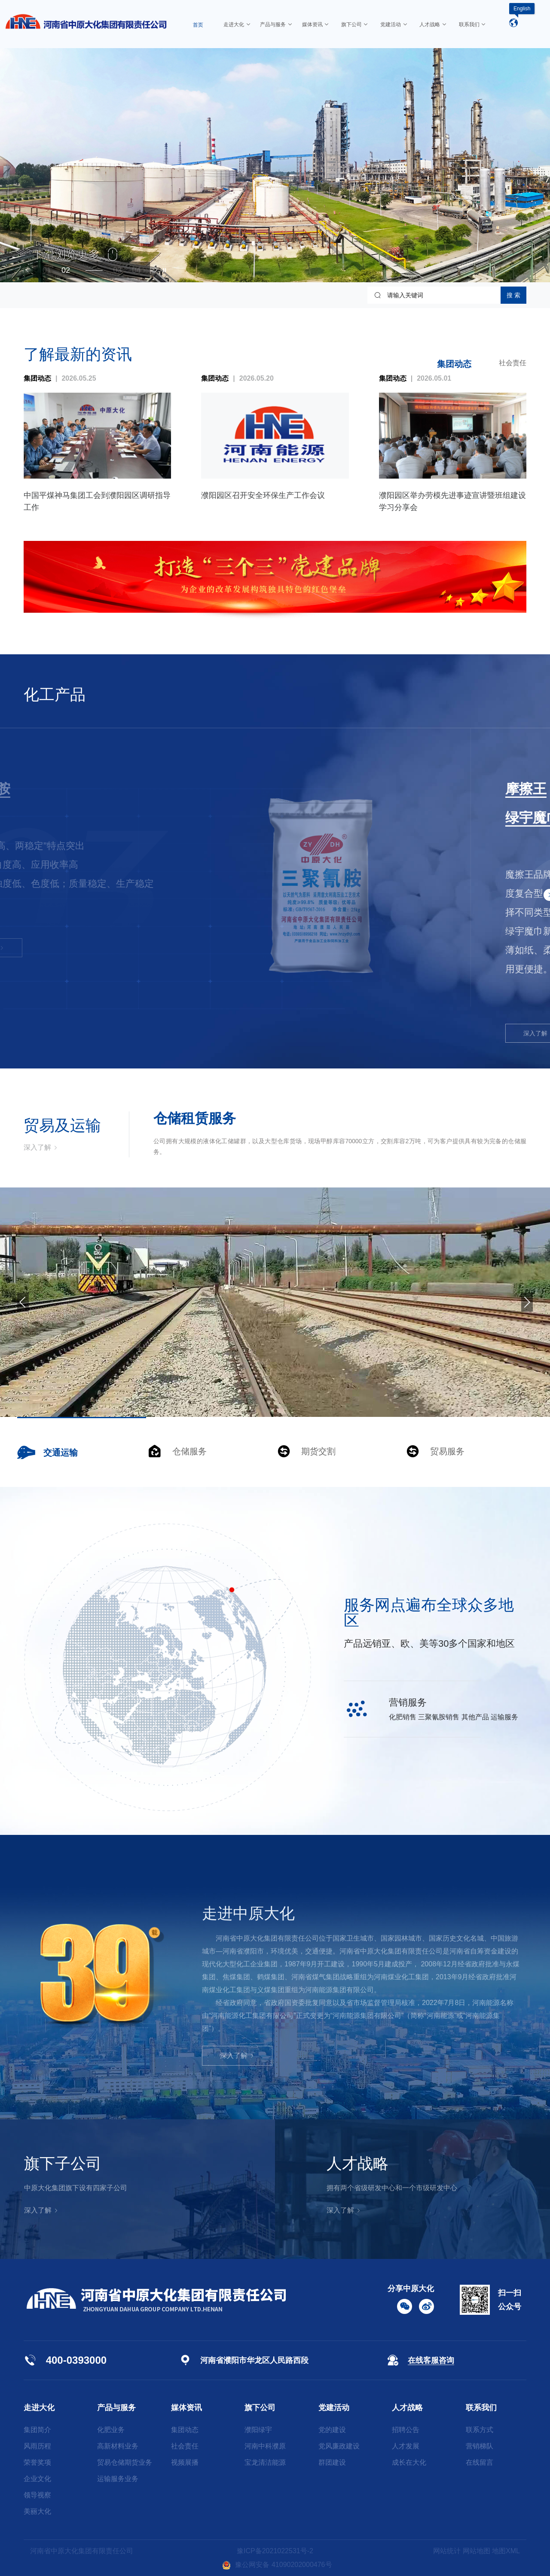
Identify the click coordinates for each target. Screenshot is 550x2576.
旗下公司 (259, 2407)
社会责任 (512, 363)
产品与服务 (116, 2407)
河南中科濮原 (265, 2446)
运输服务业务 (117, 2478)
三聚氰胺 (44, 789)
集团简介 (37, 2429)
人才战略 (407, 2407)
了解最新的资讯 (78, 354)
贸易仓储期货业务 (124, 2462)
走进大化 (39, 2407)
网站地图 (476, 2551)
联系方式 (479, 2429)
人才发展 (405, 2446)
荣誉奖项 (37, 2462)
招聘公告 (405, 2429)
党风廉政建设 (339, 2446)
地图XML (506, 2551)
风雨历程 (37, 2446)
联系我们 (481, 2407)
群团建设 (332, 2462)
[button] (27, 270)
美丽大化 (37, 2511)
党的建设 (332, 2429)
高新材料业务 (117, 2446)
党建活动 (333, 2407)
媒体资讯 (186, 2407)
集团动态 (454, 364)
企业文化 (37, 2478)
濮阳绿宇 (258, 2429)
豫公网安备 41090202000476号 (277, 2564)
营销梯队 (479, 2446)
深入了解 (50, 947)
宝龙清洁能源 (265, 2462)
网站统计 (447, 2551)
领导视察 (37, 2495)
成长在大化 (409, 2462)
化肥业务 (111, 2429)
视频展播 (185, 2462)
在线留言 (479, 2462)
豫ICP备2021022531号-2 (275, 2551)
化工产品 (55, 694)
